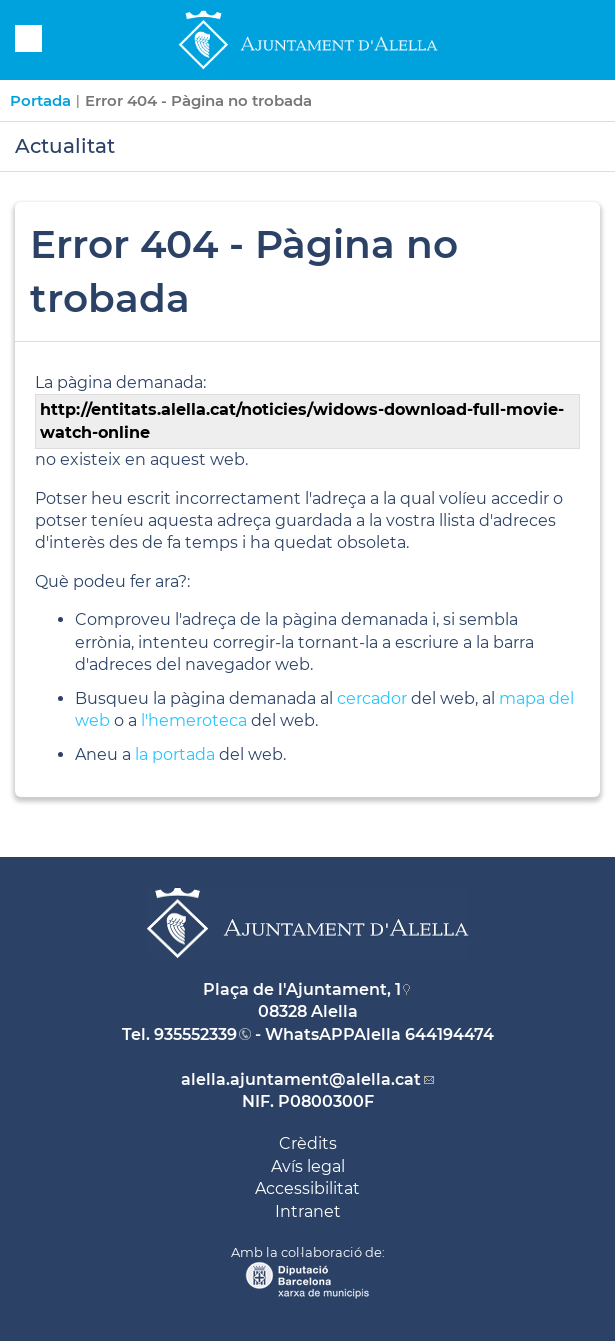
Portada (40, 100)
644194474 (449, 1034)
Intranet (308, 1211)
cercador (372, 698)
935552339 (195, 1034)
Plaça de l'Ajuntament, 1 (302, 989)
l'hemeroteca (194, 720)
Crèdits (308, 1143)
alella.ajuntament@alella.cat (301, 1079)
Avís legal (308, 1166)
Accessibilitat (307, 1188)
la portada (175, 754)
